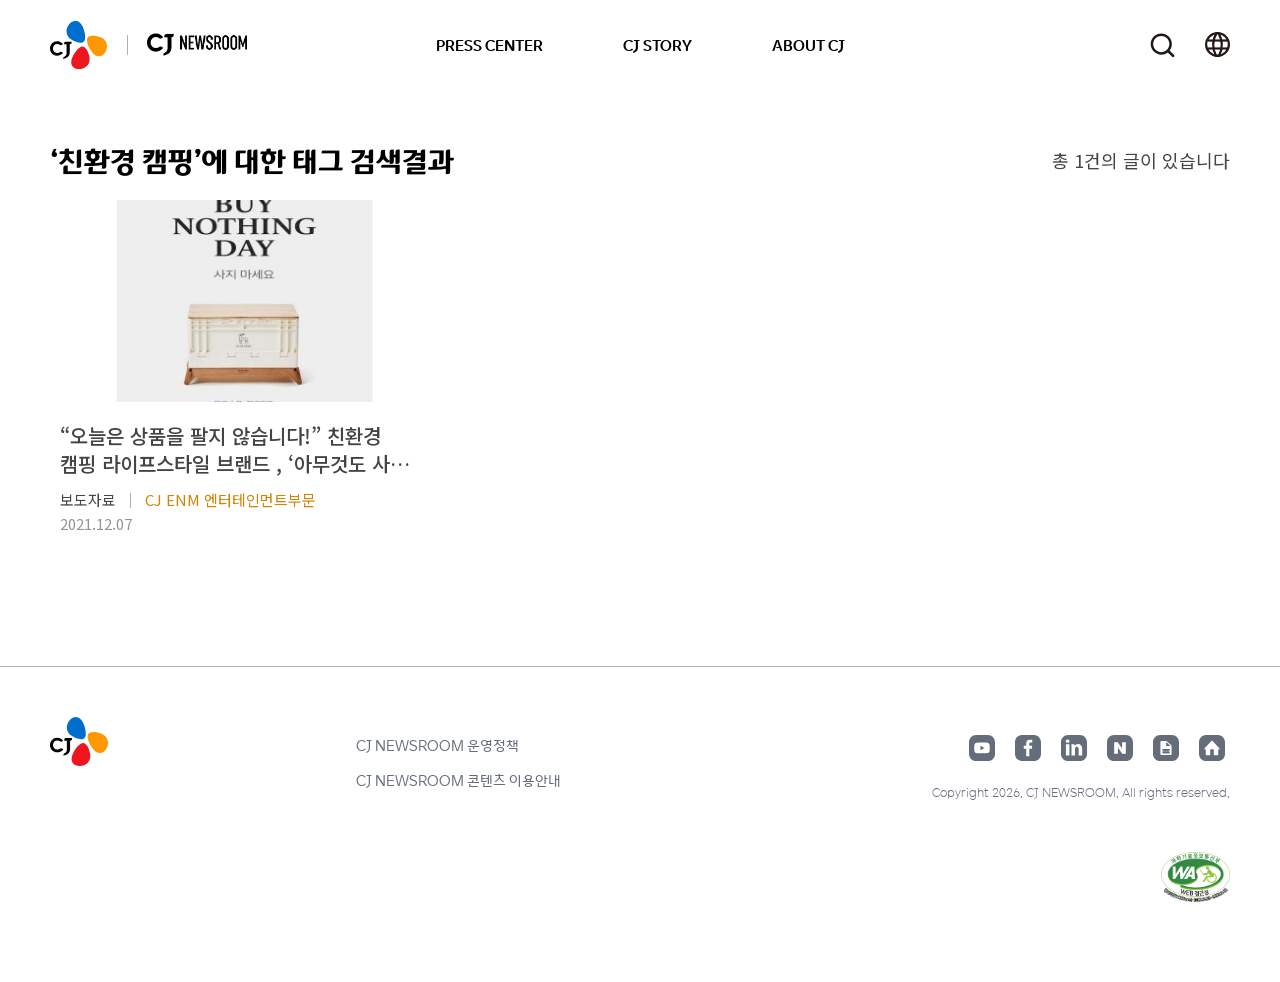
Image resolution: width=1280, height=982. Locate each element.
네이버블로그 (1120, 748)
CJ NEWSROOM (78, 45)
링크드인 (1074, 748)
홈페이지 (1212, 748)
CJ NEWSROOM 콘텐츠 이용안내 (458, 780)
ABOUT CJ (808, 45)
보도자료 (88, 499)
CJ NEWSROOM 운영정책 (437, 745)
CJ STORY (657, 45)
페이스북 (1028, 748)
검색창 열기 (1162, 45)
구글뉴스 (1166, 748)
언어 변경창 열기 (1217, 45)
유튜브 (982, 748)
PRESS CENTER (489, 45)
